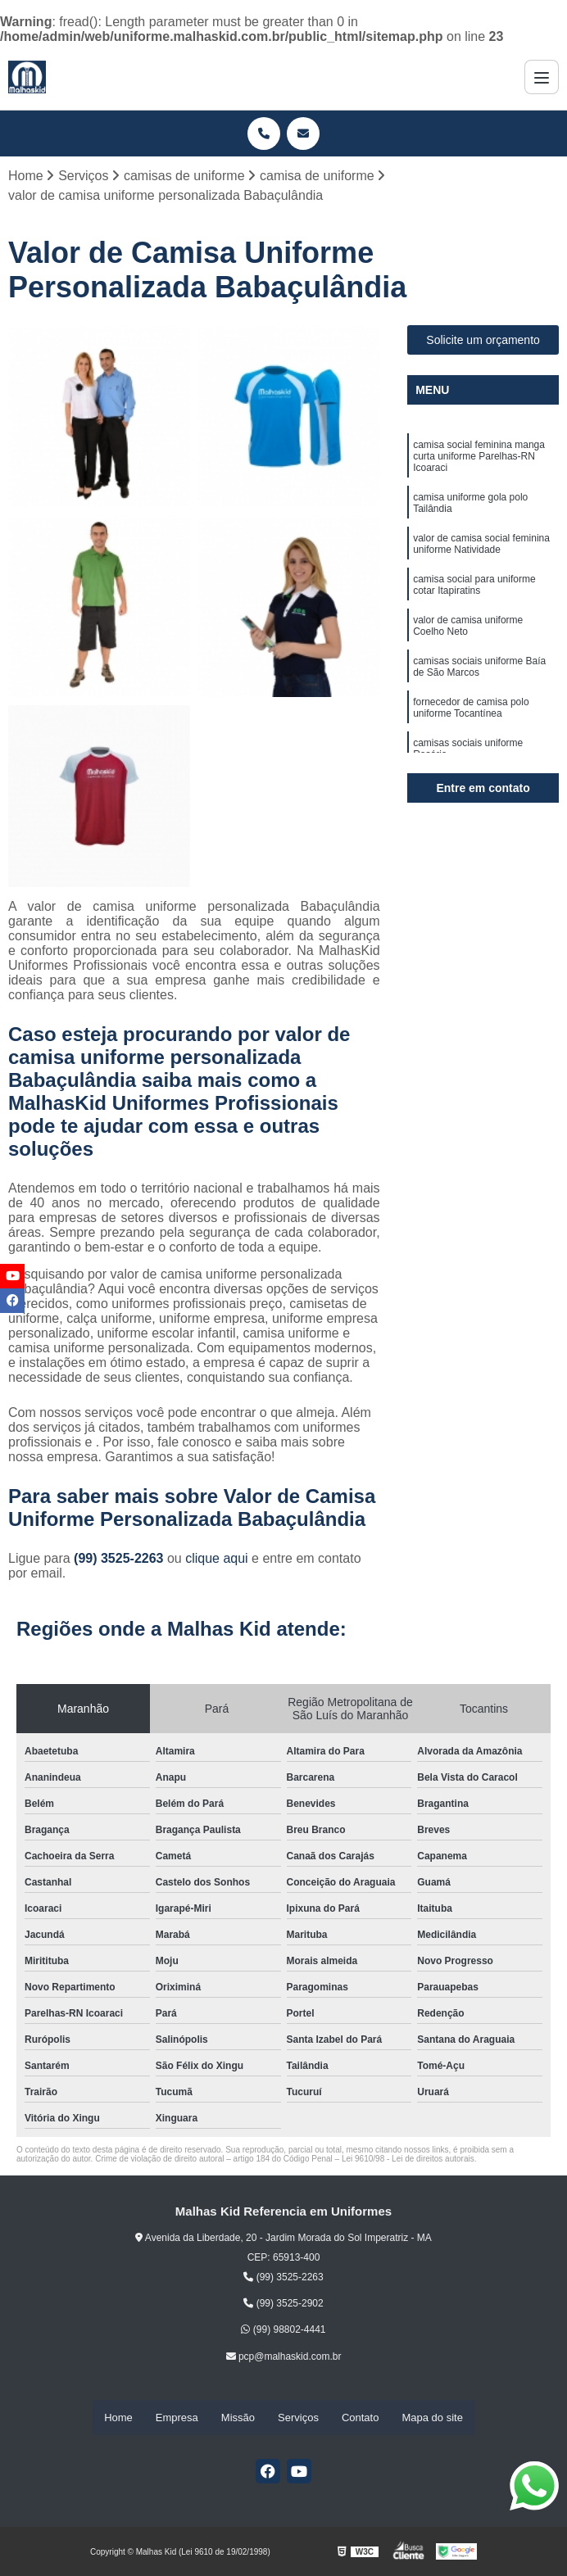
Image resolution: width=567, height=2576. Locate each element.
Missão (238, 2418)
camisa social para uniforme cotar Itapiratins (474, 592)
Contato (360, 2418)
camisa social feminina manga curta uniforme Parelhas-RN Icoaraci (479, 459)
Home (118, 2418)
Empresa (177, 2418)
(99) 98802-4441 (283, 2331)
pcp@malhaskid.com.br (284, 2358)
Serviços (298, 2418)
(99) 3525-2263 (120, 1559)
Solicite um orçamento (483, 341)
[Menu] (541, 77)
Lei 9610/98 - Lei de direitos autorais (408, 2159)
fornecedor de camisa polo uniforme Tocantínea (470, 720)
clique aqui (216, 1559)
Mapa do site (431, 2418)
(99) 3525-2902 (283, 2305)
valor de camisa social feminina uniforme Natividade (481, 550)
